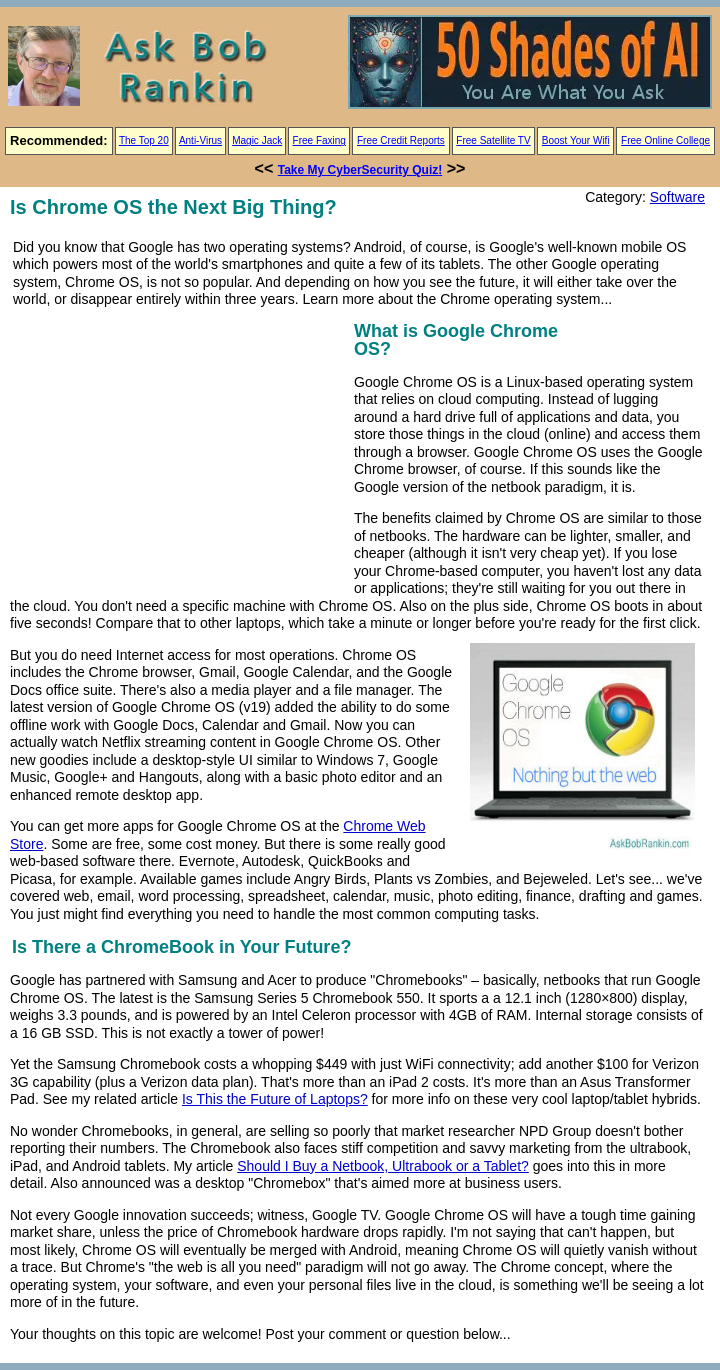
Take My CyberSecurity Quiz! (360, 170)
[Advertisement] (178, 457)
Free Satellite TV (493, 140)
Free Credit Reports (401, 140)
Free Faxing (319, 140)
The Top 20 (144, 140)
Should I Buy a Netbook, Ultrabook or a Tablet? (383, 1166)
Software (677, 197)
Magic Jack (257, 140)
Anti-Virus (200, 140)
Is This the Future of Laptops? (275, 1099)
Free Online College (665, 140)
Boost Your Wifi (576, 140)
